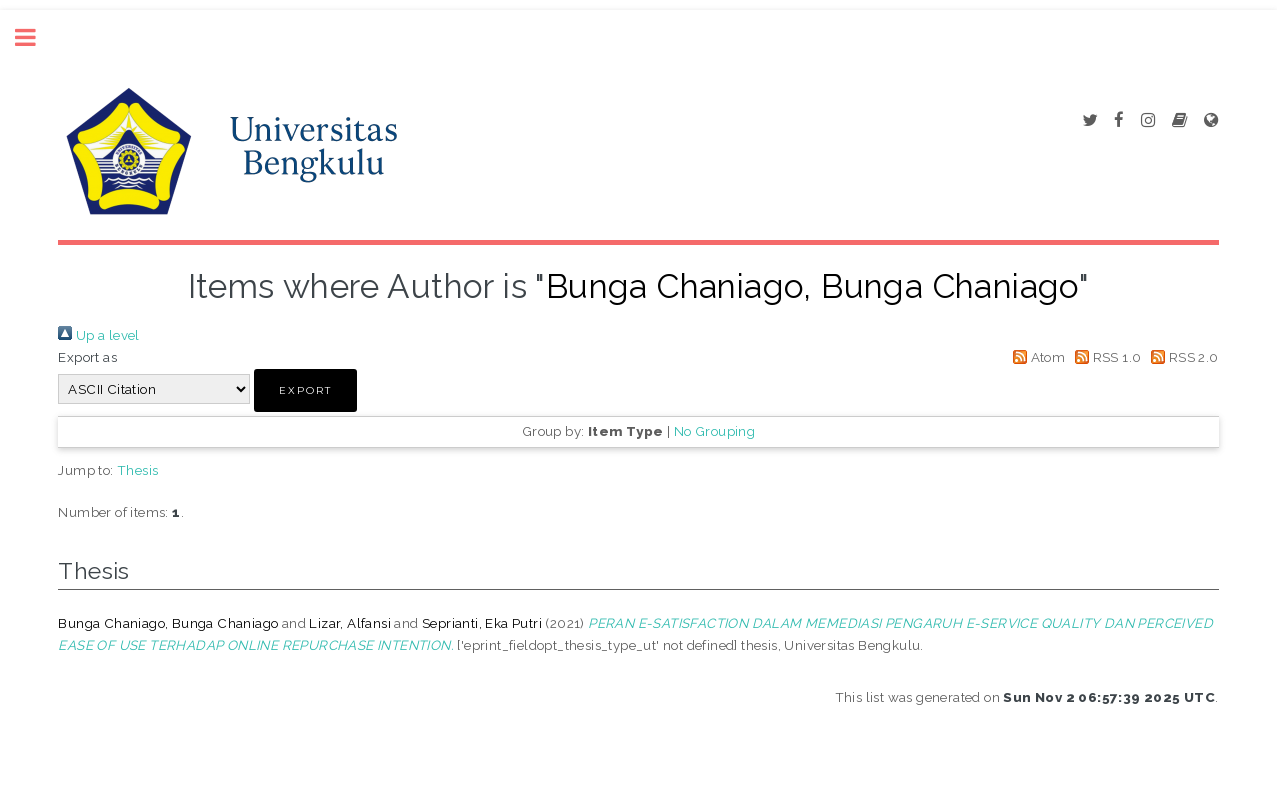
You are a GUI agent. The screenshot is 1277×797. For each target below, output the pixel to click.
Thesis (137, 470)
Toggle (36, 37)
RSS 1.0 (1105, 357)
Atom (1035, 357)
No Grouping (714, 431)
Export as (87, 357)
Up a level (98, 335)
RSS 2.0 (1182, 357)
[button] (305, 390)
